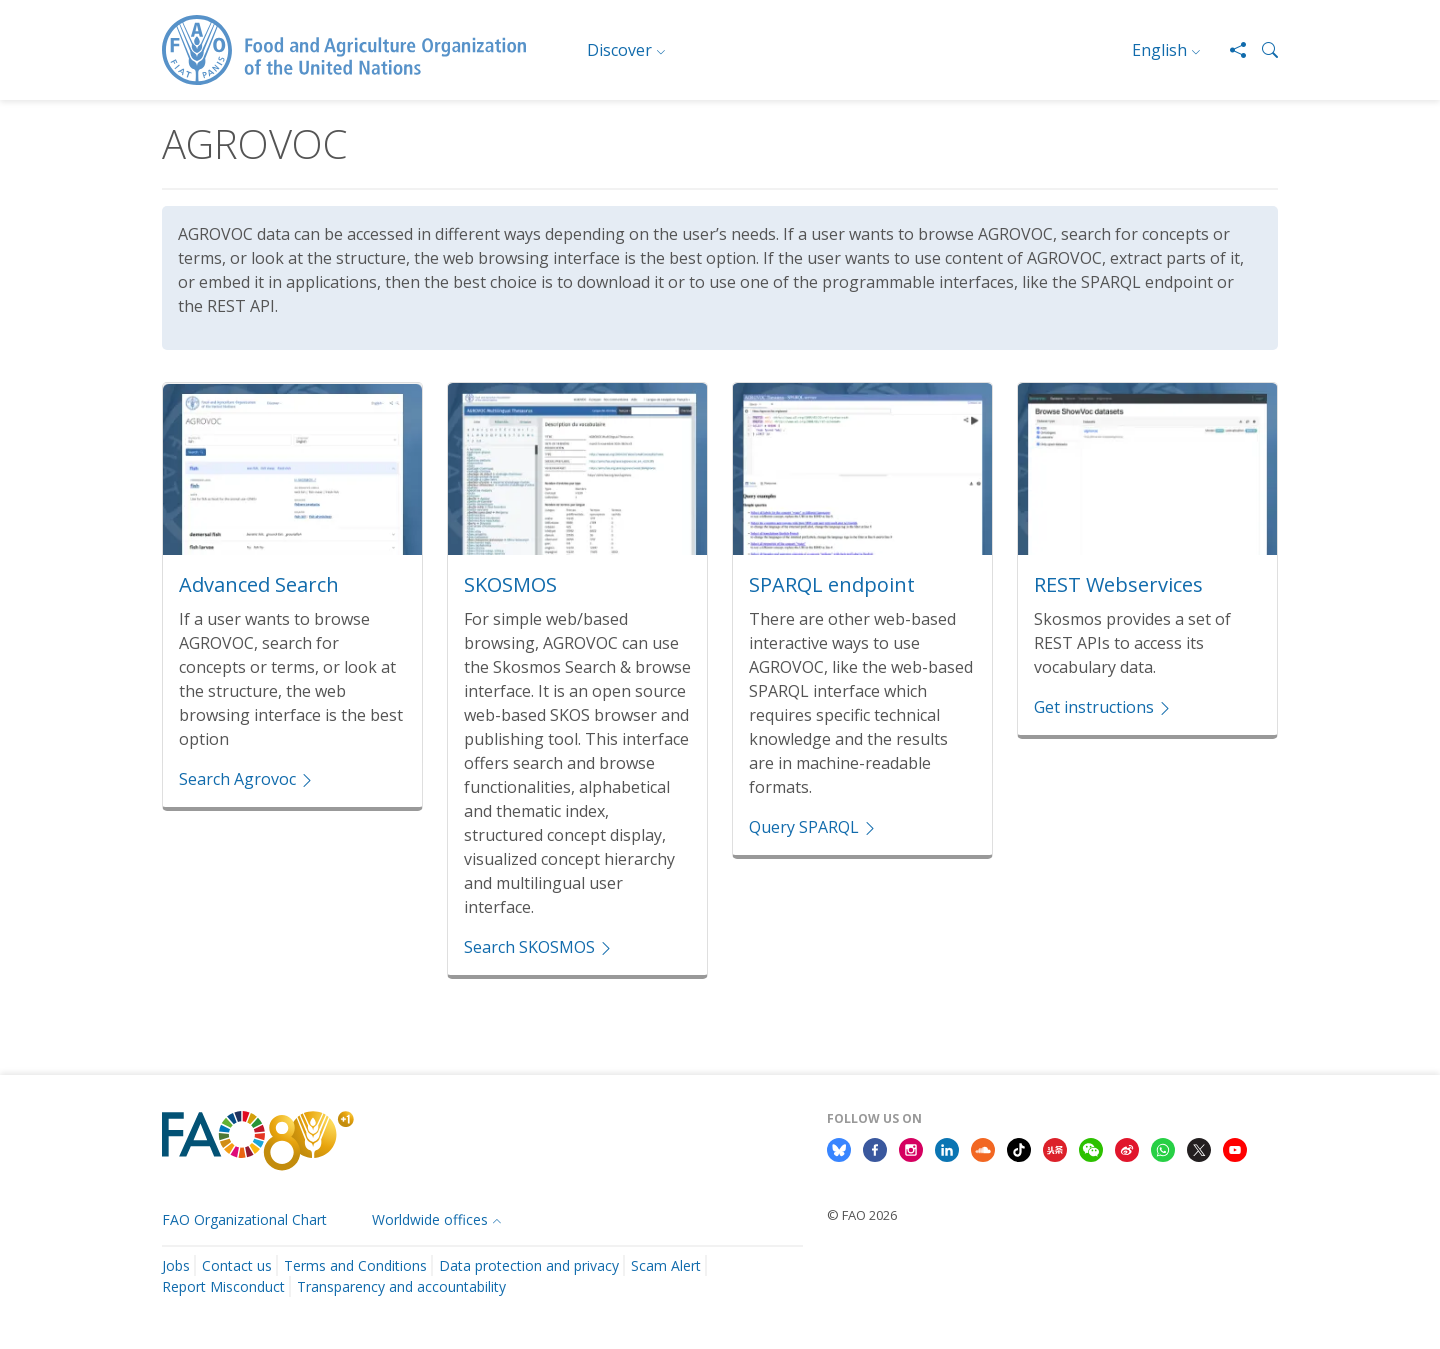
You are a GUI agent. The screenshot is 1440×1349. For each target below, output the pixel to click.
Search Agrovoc (247, 779)
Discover (619, 50)
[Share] (1230, 50)
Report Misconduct (223, 1286)
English (1159, 50)
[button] (1262, 50)
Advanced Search (259, 584)
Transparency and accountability (401, 1286)
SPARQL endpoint (832, 584)
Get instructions (1103, 707)
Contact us (237, 1265)
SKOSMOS (510, 584)
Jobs (176, 1265)
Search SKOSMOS (539, 947)
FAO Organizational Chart (244, 1219)
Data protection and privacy (529, 1265)
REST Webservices (1118, 584)
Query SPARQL (813, 827)
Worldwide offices (430, 1219)
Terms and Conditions (355, 1265)
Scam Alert (666, 1265)
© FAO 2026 (862, 1215)
